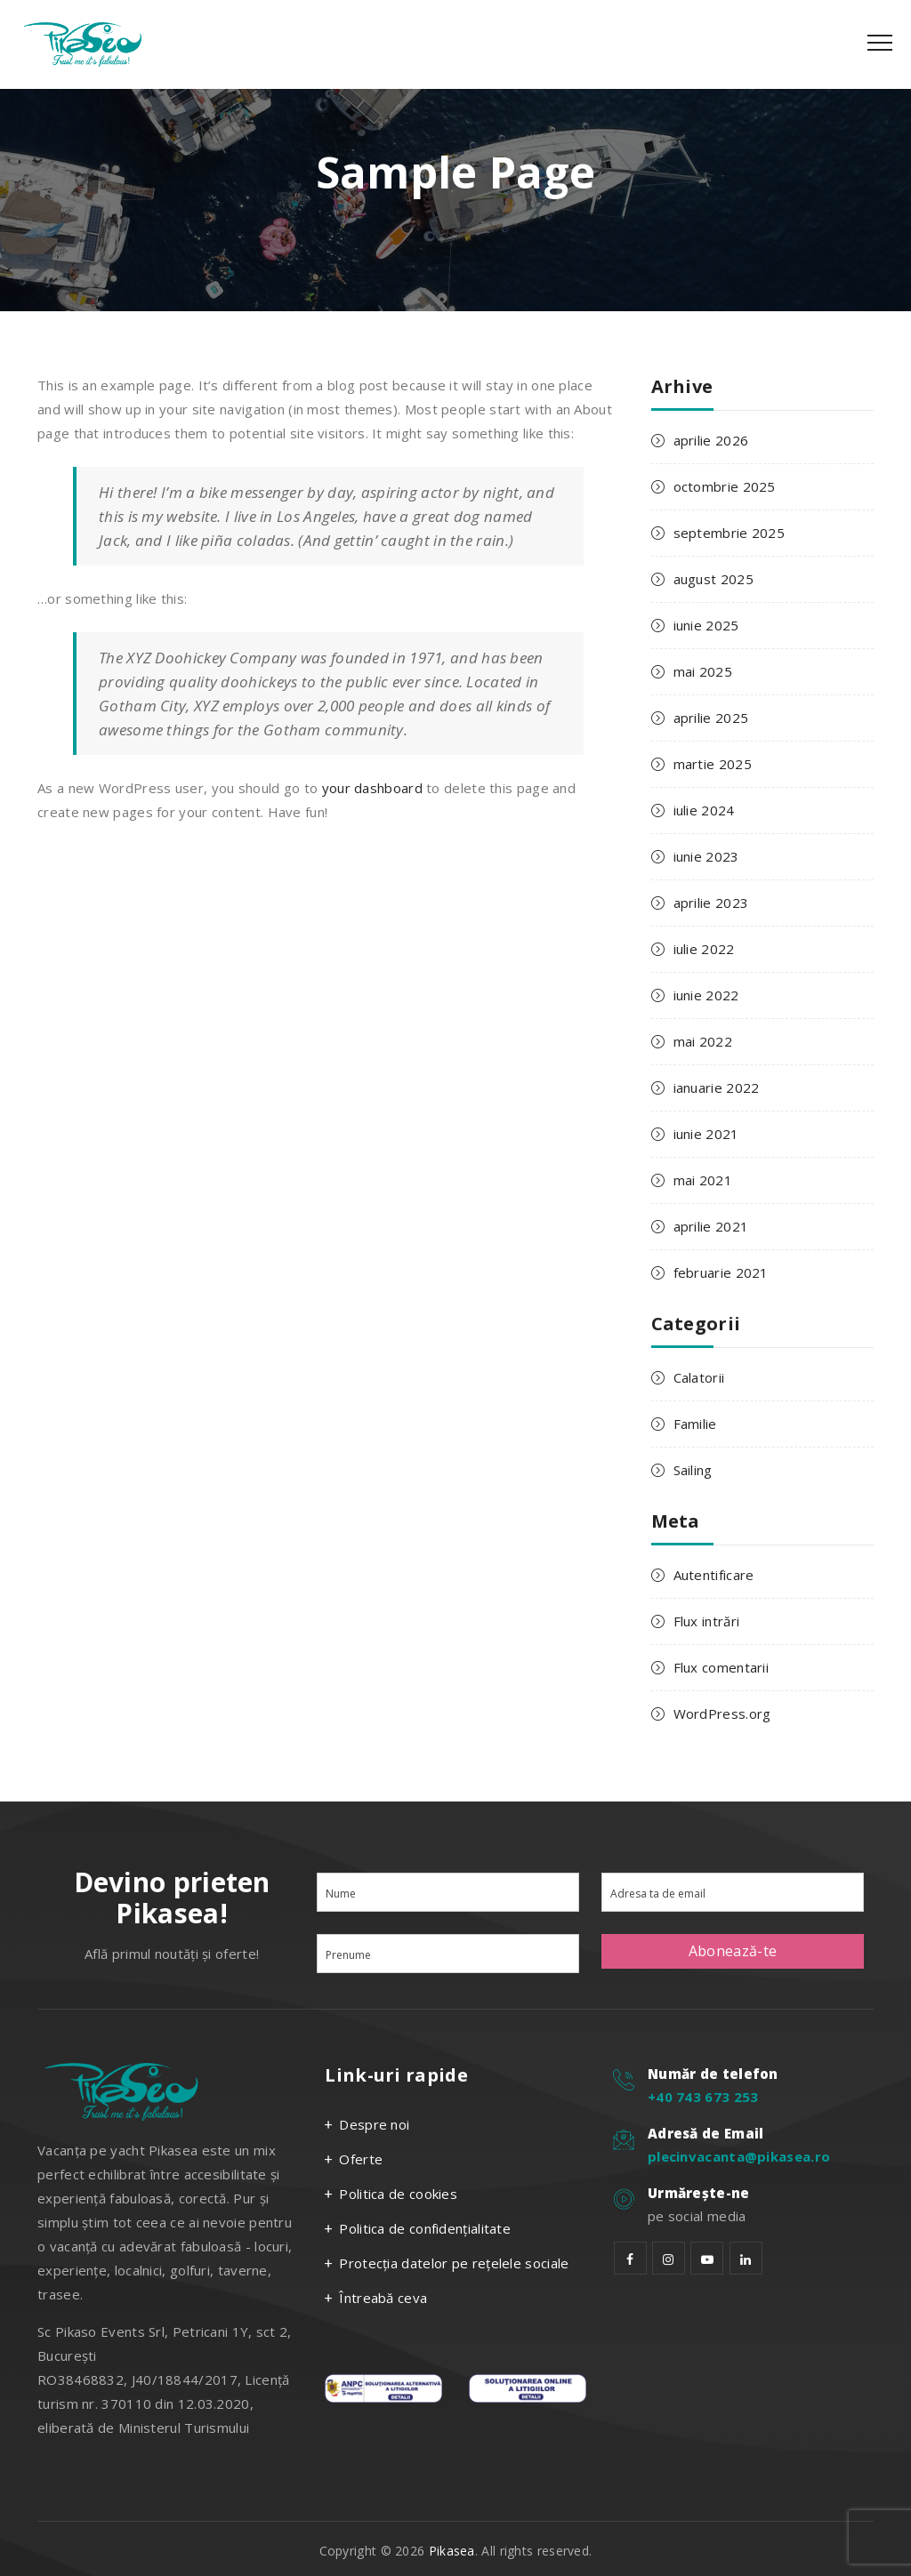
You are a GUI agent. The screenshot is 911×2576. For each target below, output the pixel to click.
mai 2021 (702, 1180)
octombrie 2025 (724, 486)
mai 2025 (702, 671)
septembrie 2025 (729, 533)
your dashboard (372, 788)
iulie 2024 (704, 810)
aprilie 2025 (711, 717)
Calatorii (699, 1377)
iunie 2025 (706, 625)
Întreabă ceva (383, 2298)
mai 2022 (702, 1041)
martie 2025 (712, 764)
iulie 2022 (704, 949)
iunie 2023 (706, 856)
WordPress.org (722, 1713)
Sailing (693, 1470)
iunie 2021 (706, 1134)
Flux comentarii (721, 1667)
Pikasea (452, 2550)
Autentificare (713, 1575)
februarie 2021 (721, 1272)
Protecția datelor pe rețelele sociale (453, 2263)
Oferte (361, 2159)
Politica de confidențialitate (425, 2228)
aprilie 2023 (711, 902)
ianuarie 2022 (716, 1087)
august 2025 (713, 579)
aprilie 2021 (711, 1226)
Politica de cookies (398, 2194)
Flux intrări (706, 1621)
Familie (695, 1423)
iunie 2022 (706, 995)
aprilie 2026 (711, 440)
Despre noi (374, 2124)
